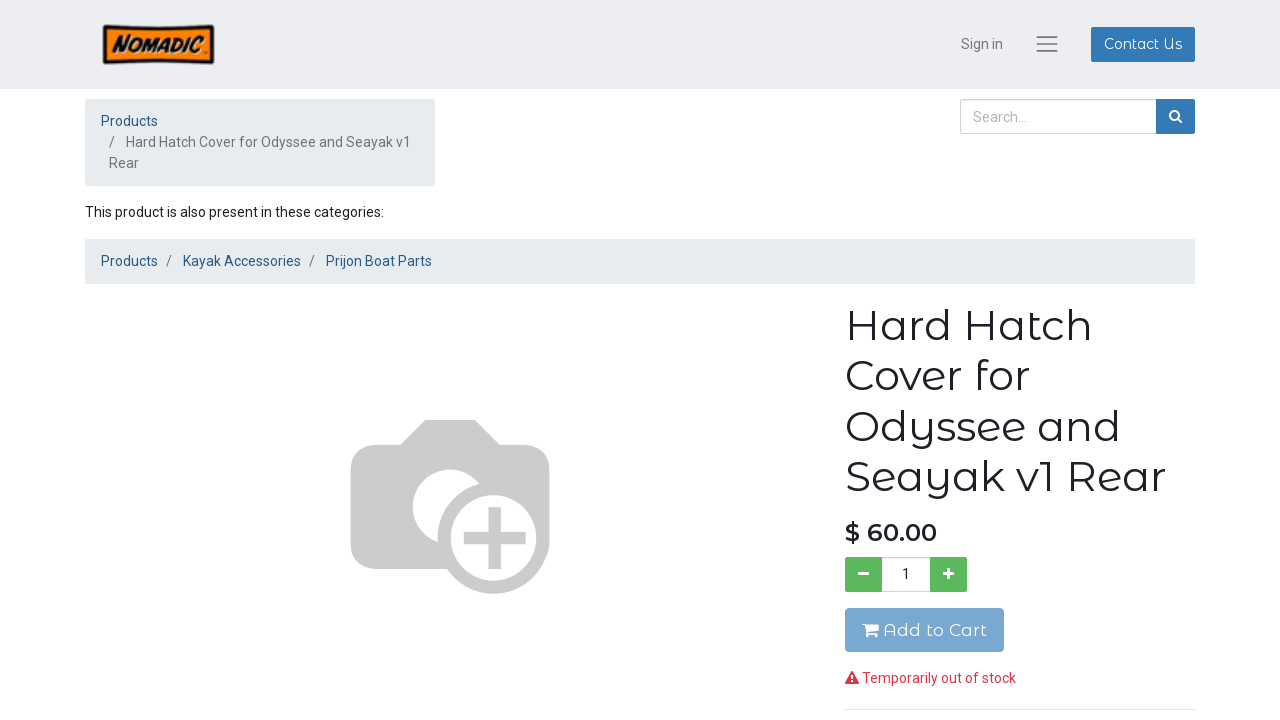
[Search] (1175, 116)
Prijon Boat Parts (379, 261)
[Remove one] (863, 574)
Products (129, 121)
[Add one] (948, 574)
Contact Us (1143, 44)
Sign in (982, 44)
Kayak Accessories (242, 261)
